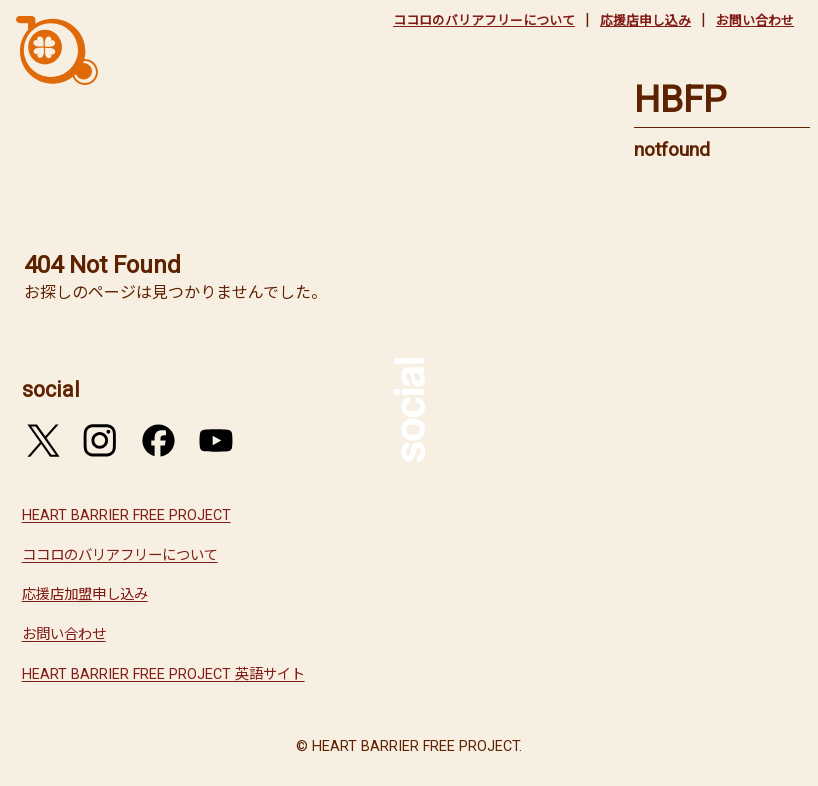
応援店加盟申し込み (85, 594)
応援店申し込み (645, 20)
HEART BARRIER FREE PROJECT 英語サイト (163, 674)
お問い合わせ (755, 20)
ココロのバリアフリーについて (484, 20)
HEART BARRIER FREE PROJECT (126, 515)
